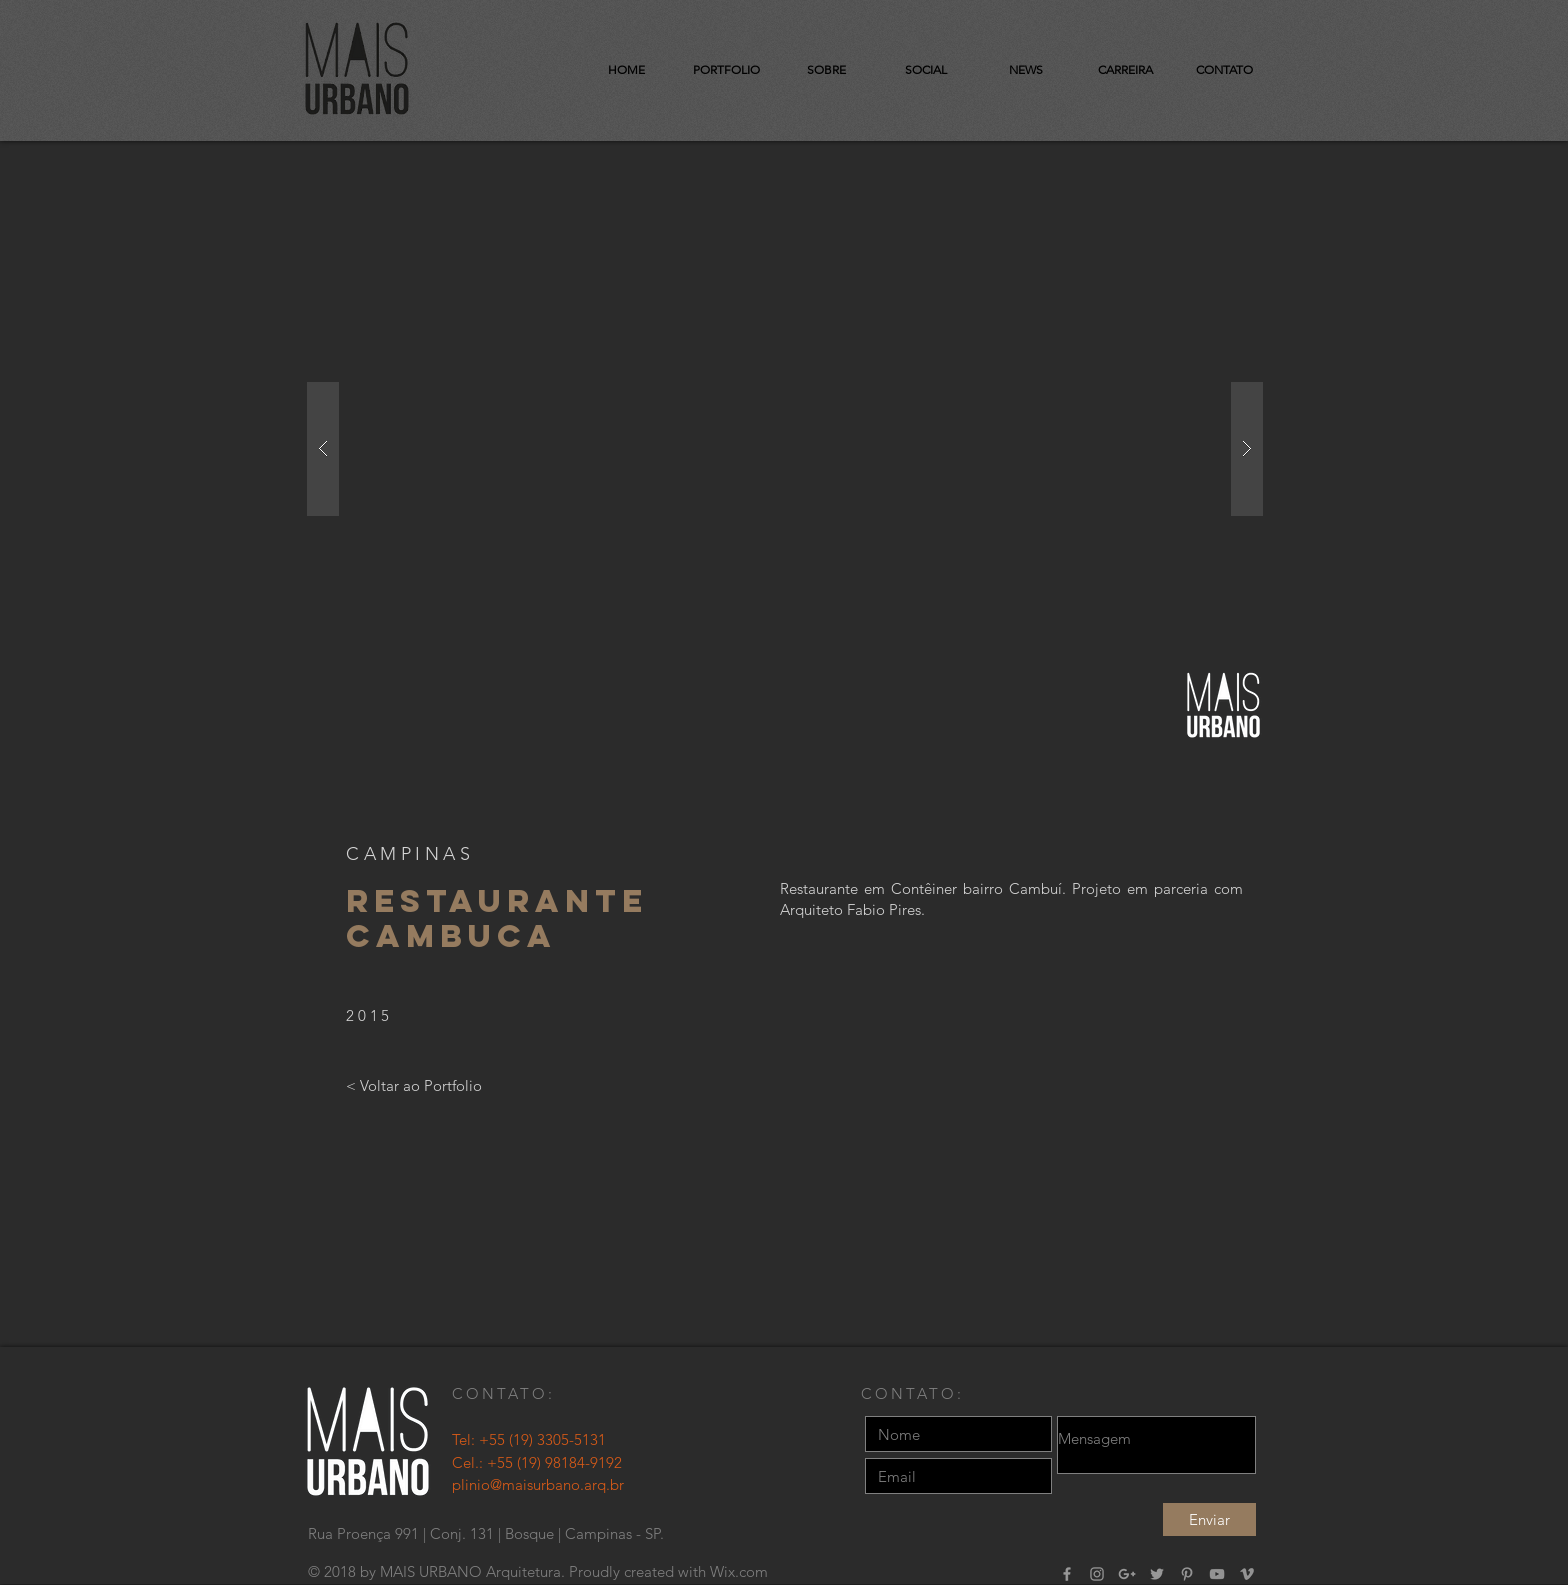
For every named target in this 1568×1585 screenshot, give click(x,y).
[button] (785, 449)
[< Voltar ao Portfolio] (414, 1085)
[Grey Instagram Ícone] (1097, 1574)
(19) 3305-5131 (557, 1439)
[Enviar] (1209, 1519)
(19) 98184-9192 (569, 1462)
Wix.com (739, 1571)
